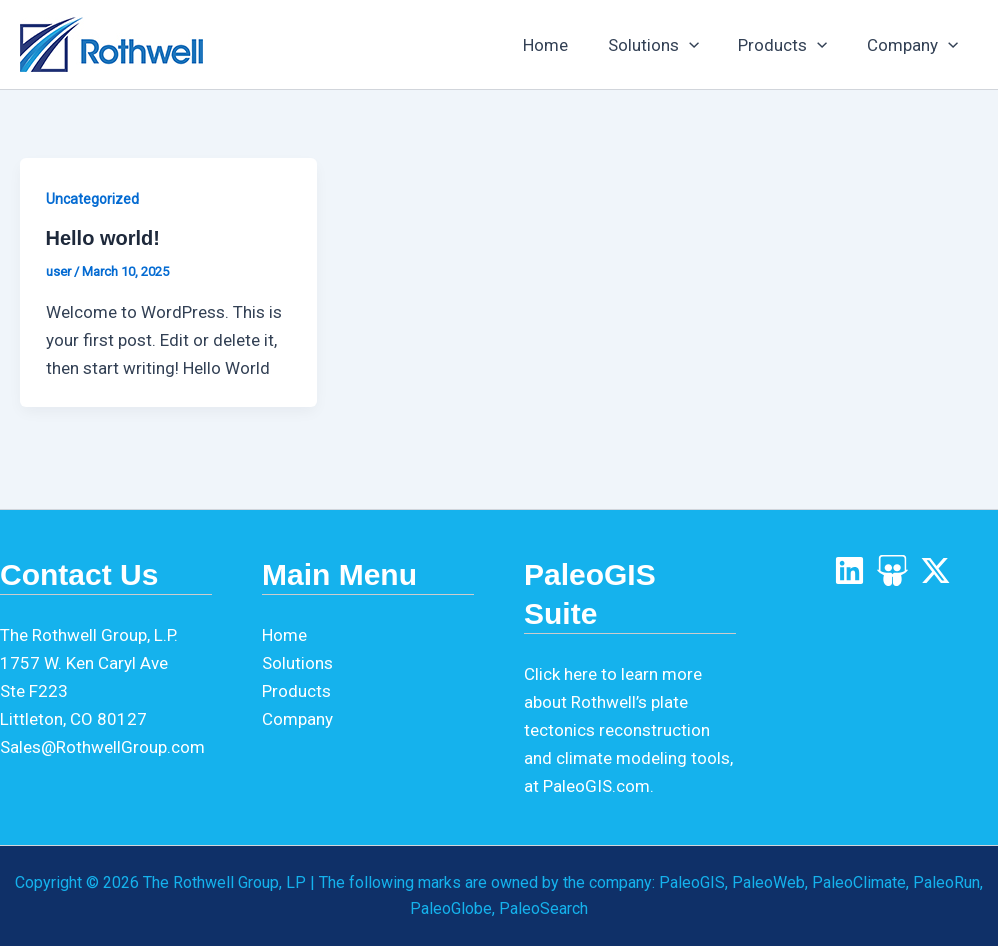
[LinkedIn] (849, 570)
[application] (702, 45)
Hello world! (103, 238)
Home (564, 45)
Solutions (666, 45)
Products (791, 45)
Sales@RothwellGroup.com (102, 747)
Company (915, 45)
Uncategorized (92, 199)
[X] (935, 570)
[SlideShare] (892, 570)
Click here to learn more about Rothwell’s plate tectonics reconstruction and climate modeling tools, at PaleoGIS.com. (628, 730)
